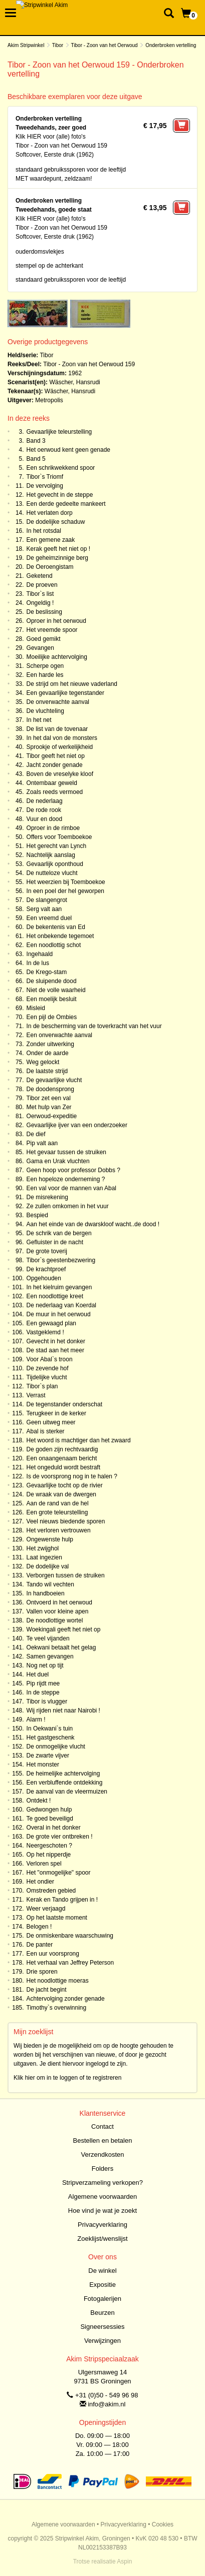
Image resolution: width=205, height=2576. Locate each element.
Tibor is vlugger (47, 1701)
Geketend (40, 575)
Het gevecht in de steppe (60, 494)
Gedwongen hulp (49, 1809)
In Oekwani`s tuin (50, 1728)
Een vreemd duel (49, 918)
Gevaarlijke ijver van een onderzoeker (77, 1125)
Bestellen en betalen (102, 2140)
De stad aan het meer (55, 1350)
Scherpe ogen (45, 665)
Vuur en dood (45, 818)
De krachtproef (46, 1269)
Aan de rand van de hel (58, 1503)
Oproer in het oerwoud (56, 620)
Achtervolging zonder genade (66, 1998)
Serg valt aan (44, 909)
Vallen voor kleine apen (58, 1611)
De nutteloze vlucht (52, 873)
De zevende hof (48, 1368)
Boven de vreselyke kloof (60, 773)
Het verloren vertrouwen (59, 1530)
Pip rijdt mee (43, 1683)
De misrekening (47, 1197)
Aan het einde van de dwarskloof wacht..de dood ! (93, 1224)
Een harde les (45, 674)
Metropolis (49, 400)
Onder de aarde (48, 1053)
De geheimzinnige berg (57, 557)
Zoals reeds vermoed (55, 791)
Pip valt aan (42, 1143)
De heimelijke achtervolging (63, 1773)
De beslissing (44, 611)
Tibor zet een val (49, 1098)
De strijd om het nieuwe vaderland (72, 683)
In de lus (38, 963)
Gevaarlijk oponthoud (55, 864)
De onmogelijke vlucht (56, 1746)
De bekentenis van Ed (56, 927)
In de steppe (43, 1692)
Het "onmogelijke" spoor (59, 1872)
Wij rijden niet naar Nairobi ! (63, 1710)
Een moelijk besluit (52, 999)
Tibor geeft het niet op (56, 755)
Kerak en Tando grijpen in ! (62, 1899)
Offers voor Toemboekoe (59, 836)
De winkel (102, 2270)
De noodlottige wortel (55, 1620)
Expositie (102, 2284)
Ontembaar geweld (52, 782)
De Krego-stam (47, 972)
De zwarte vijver (48, 1755)
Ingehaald (40, 954)
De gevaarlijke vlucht (54, 1080)
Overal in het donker (54, 1827)
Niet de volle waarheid (56, 990)
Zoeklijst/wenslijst (102, 2238)
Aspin (124, 2561)
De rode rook (44, 809)
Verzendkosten (102, 2154)
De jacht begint (47, 1989)
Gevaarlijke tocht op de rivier (65, 1485)
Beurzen (102, 2312)
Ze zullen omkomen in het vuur (68, 1206)
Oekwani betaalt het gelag (61, 1647)
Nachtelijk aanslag (51, 854)
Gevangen (40, 647)
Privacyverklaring (102, 2224)
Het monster (43, 1764)
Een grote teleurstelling (57, 1512)
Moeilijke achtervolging (57, 656)
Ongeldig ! (40, 602)
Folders (102, 2168)
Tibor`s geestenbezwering (61, 1260)
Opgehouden (44, 1278)
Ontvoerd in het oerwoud (59, 1602)
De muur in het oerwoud (59, 1314)
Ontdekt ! (39, 1800)
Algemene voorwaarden (102, 2196)
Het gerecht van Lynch (57, 845)
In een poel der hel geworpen (65, 891)
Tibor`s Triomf (45, 476)
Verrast (36, 1395)
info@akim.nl (106, 2404)
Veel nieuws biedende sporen (66, 1521)
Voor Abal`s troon (50, 1359)
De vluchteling (45, 710)
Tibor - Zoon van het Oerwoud (104, 45)
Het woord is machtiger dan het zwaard (79, 1440)
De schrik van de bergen (59, 1233)
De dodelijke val (48, 1566)
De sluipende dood (52, 981)
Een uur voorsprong (53, 1953)
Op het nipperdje (49, 1854)
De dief (36, 1134)
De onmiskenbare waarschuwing (70, 1935)
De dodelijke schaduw (56, 521)
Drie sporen (42, 1971)
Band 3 (36, 440)
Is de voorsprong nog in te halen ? (72, 1476)
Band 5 (36, 458)
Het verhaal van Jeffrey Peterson (70, 1962)
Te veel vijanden (48, 1638)
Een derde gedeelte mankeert (66, 503)
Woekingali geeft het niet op (64, 1629)
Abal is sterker (46, 1431)
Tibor (57, 45)
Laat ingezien (44, 1557)
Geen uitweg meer (51, 1422)
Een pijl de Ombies (52, 1017)
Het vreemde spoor (52, 629)
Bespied (37, 1215)
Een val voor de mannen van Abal (71, 1188)
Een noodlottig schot (54, 945)
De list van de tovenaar (57, 728)
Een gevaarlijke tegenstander (65, 692)
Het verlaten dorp (50, 512)
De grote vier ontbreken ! (60, 1836)
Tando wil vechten (50, 1584)
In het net (39, 719)
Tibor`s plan (42, 1386)
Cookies (162, 2524)
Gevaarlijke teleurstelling (59, 431)
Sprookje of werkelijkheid (60, 746)
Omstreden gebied (51, 1890)
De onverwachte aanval (58, 701)
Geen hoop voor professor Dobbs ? (73, 1170)
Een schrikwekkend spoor (61, 467)
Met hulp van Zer (49, 1107)
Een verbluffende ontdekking (65, 1782)
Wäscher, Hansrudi (74, 382)
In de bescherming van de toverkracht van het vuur (94, 1026)
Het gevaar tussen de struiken (66, 1152)
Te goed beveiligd (50, 1818)
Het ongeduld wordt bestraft (63, 1467)
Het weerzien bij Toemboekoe (66, 882)
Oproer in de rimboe (53, 827)
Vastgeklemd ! (45, 1332)
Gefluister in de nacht (55, 1242)
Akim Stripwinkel (26, 45)
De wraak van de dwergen (61, 1494)
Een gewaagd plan (51, 1323)
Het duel (38, 1674)
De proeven (42, 584)
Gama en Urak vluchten (58, 1161)
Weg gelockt (43, 1062)
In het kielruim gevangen (59, 1287)
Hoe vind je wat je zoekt (102, 2210)
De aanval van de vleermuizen (67, 1791)
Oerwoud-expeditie (52, 1116)
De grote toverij (47, 1251)
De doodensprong (50, 1089)
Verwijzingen (102, 2340)
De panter (40, 1944)
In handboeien (46, 1593)
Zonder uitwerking (50, 1044)
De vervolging (45, 485)
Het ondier (40, 1881)
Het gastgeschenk (51, 1737)
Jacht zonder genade (55, 764)
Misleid (36, 1008)
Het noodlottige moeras (58, 1980)
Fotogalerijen (102, 2298)
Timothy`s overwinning (57, 2007)
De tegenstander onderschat (64, 1404)
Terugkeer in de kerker (56, 1413)
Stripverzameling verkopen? (102, 2182)
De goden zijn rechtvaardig (62, 1449)
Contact (102, 2126)
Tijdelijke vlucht (47, 1377)
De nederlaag (45, 800)
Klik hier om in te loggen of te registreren (67, 2077)
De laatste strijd (47, 1071)
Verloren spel (44, 1863)
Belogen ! (39, 1926)
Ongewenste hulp (50, 1539)
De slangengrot (47, 900)
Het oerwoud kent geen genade (68, 449)
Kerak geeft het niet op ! (58, 548)
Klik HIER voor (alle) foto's (51, 136)
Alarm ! (36, 1719)
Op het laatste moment (57, 1917)
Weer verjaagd (46, 1908)
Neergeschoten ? (49, 1845)
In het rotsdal (44, 530)
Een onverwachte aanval (59, 1035)
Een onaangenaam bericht (62, 1458)
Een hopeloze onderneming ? (66, 1179)
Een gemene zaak (51, 539)
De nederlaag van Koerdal (61, 1305)
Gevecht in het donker (56, 1341)
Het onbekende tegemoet (60, 936)
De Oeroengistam (50, 566)
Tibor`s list (40, 593)
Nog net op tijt (45, 1665)
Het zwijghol (43, 1548)
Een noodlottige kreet (55, 1296)
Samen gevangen (50, 1656)
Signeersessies (102, 2326)
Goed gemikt (44, 638)
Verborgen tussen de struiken (66, 1575)
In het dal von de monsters (62, 737)
